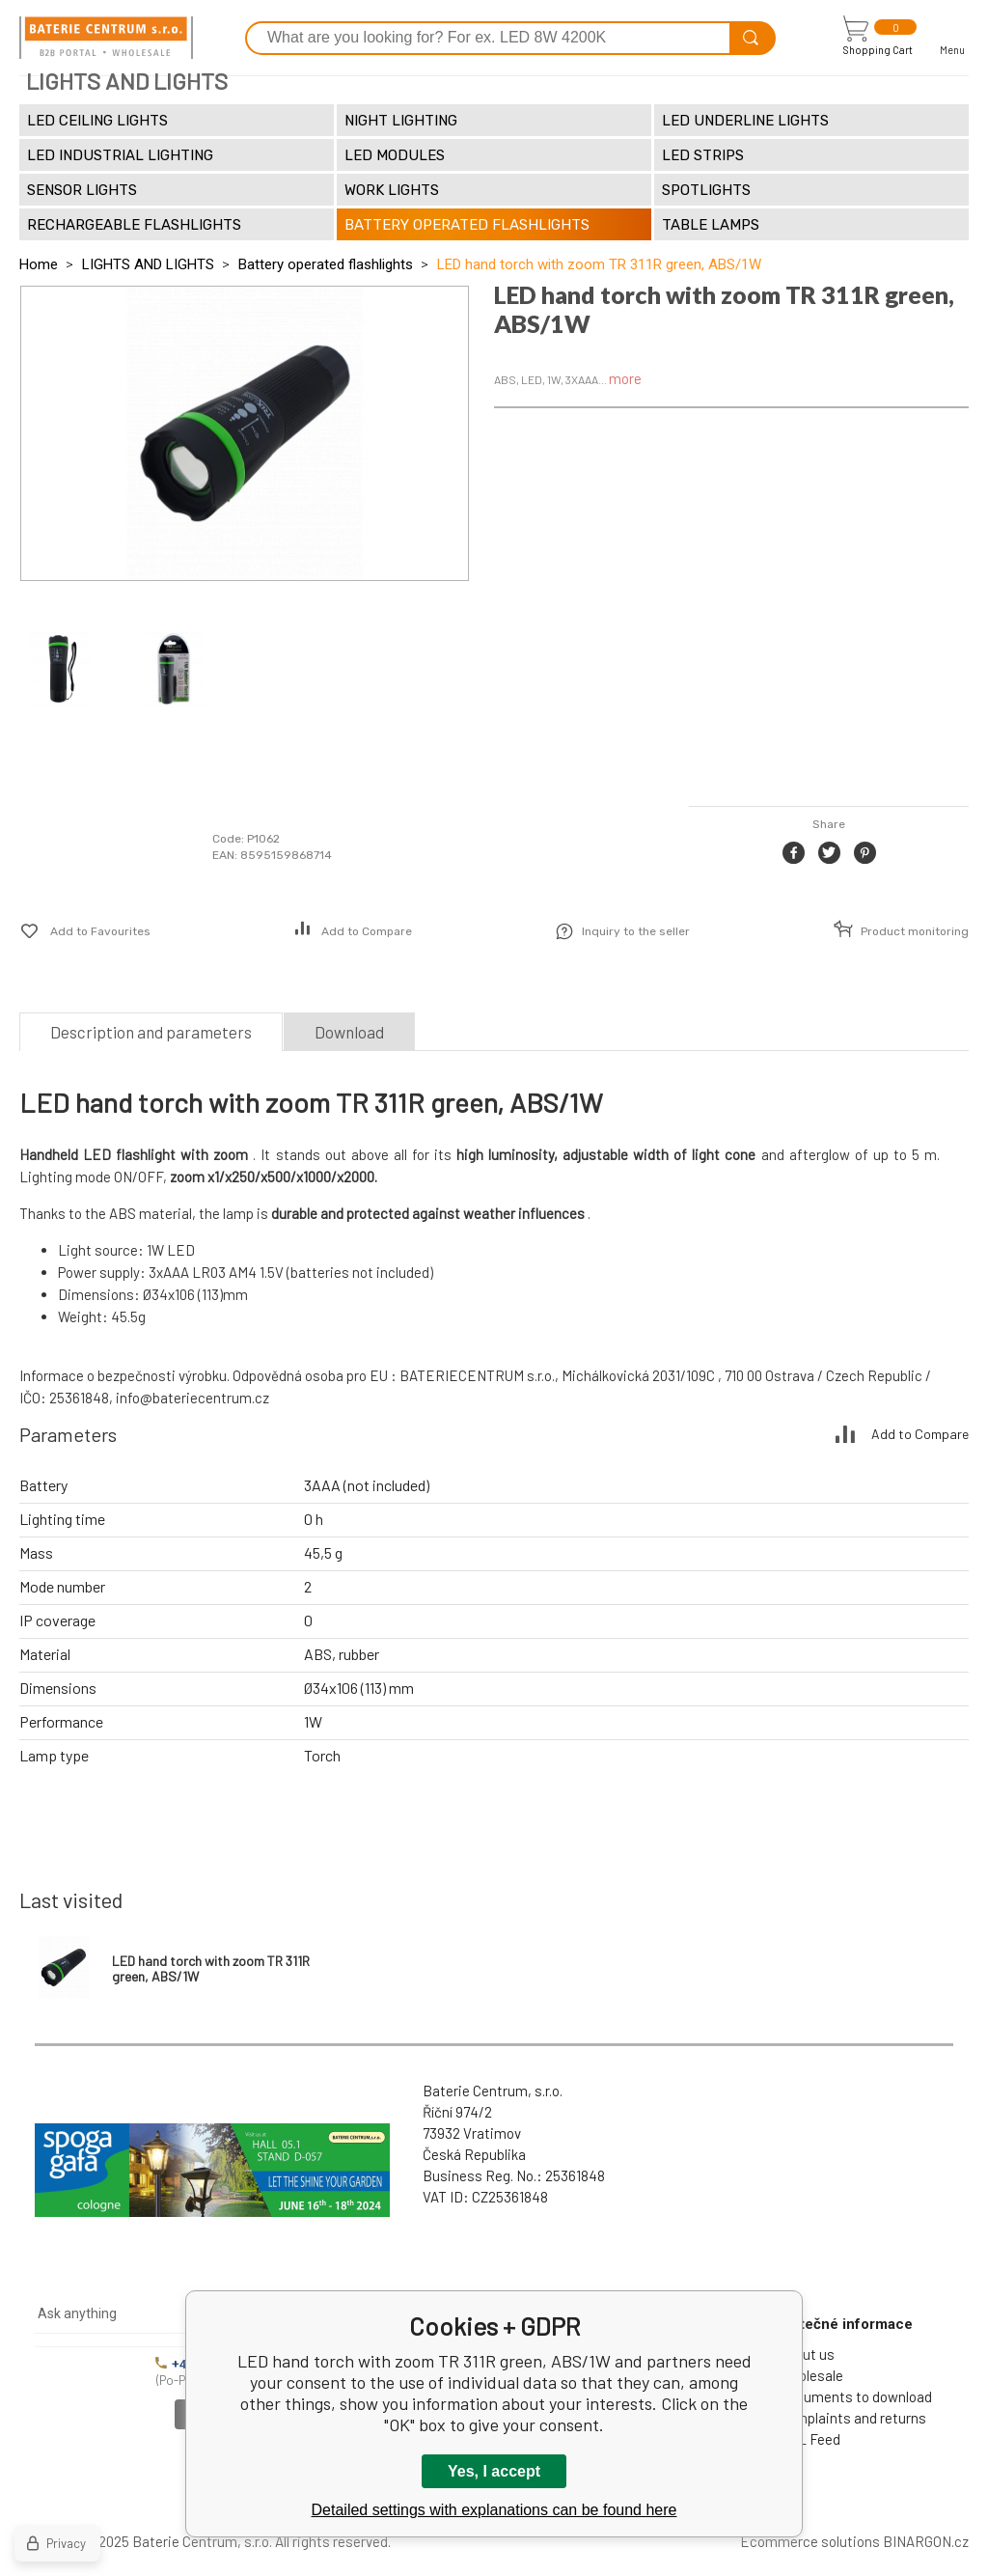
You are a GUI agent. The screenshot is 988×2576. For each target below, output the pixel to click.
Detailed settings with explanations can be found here (494, 2510)
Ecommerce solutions (810, 2541)
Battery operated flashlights (325, 264)
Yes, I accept (494, 2471)
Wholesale (811, 2375)
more (625, 378)
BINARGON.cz (926, 2541)
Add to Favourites (100, 931)
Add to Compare (366, 931)
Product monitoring (915, 931)
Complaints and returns (852, 2417)
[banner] (106, 37)
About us (807, 2354)
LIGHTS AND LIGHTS (148, 264)
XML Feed (809, 2439)
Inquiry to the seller (636, 931)
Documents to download (855, 2396)
